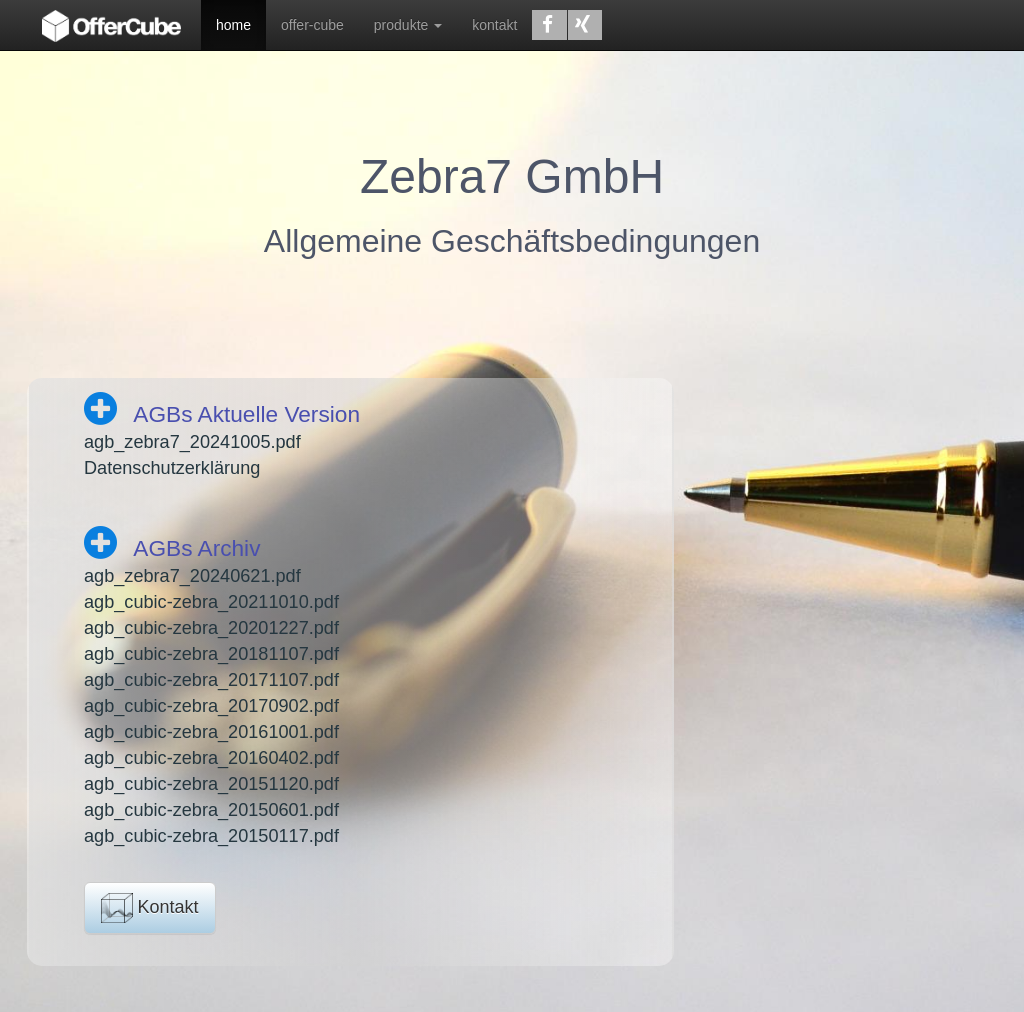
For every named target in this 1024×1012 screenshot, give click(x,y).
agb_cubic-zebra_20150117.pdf (211, 836)
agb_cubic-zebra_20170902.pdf (211, 706)
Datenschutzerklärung (172, 468)
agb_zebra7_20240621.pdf (192, 576)
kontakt (494, 25)
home (233, 25)
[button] (549, 25)
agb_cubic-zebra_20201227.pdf (211, 628)
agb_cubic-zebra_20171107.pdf (211, 680)
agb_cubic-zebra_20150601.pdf (211, 810)
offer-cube (312, 25)
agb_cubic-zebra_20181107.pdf (211, 654)
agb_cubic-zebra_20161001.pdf (211, 732)
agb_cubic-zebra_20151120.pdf (211, 784)
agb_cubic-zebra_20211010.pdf (211, 602)
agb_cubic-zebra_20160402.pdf (211, 758)
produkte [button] (408, 25)
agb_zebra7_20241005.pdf (192, 442)
